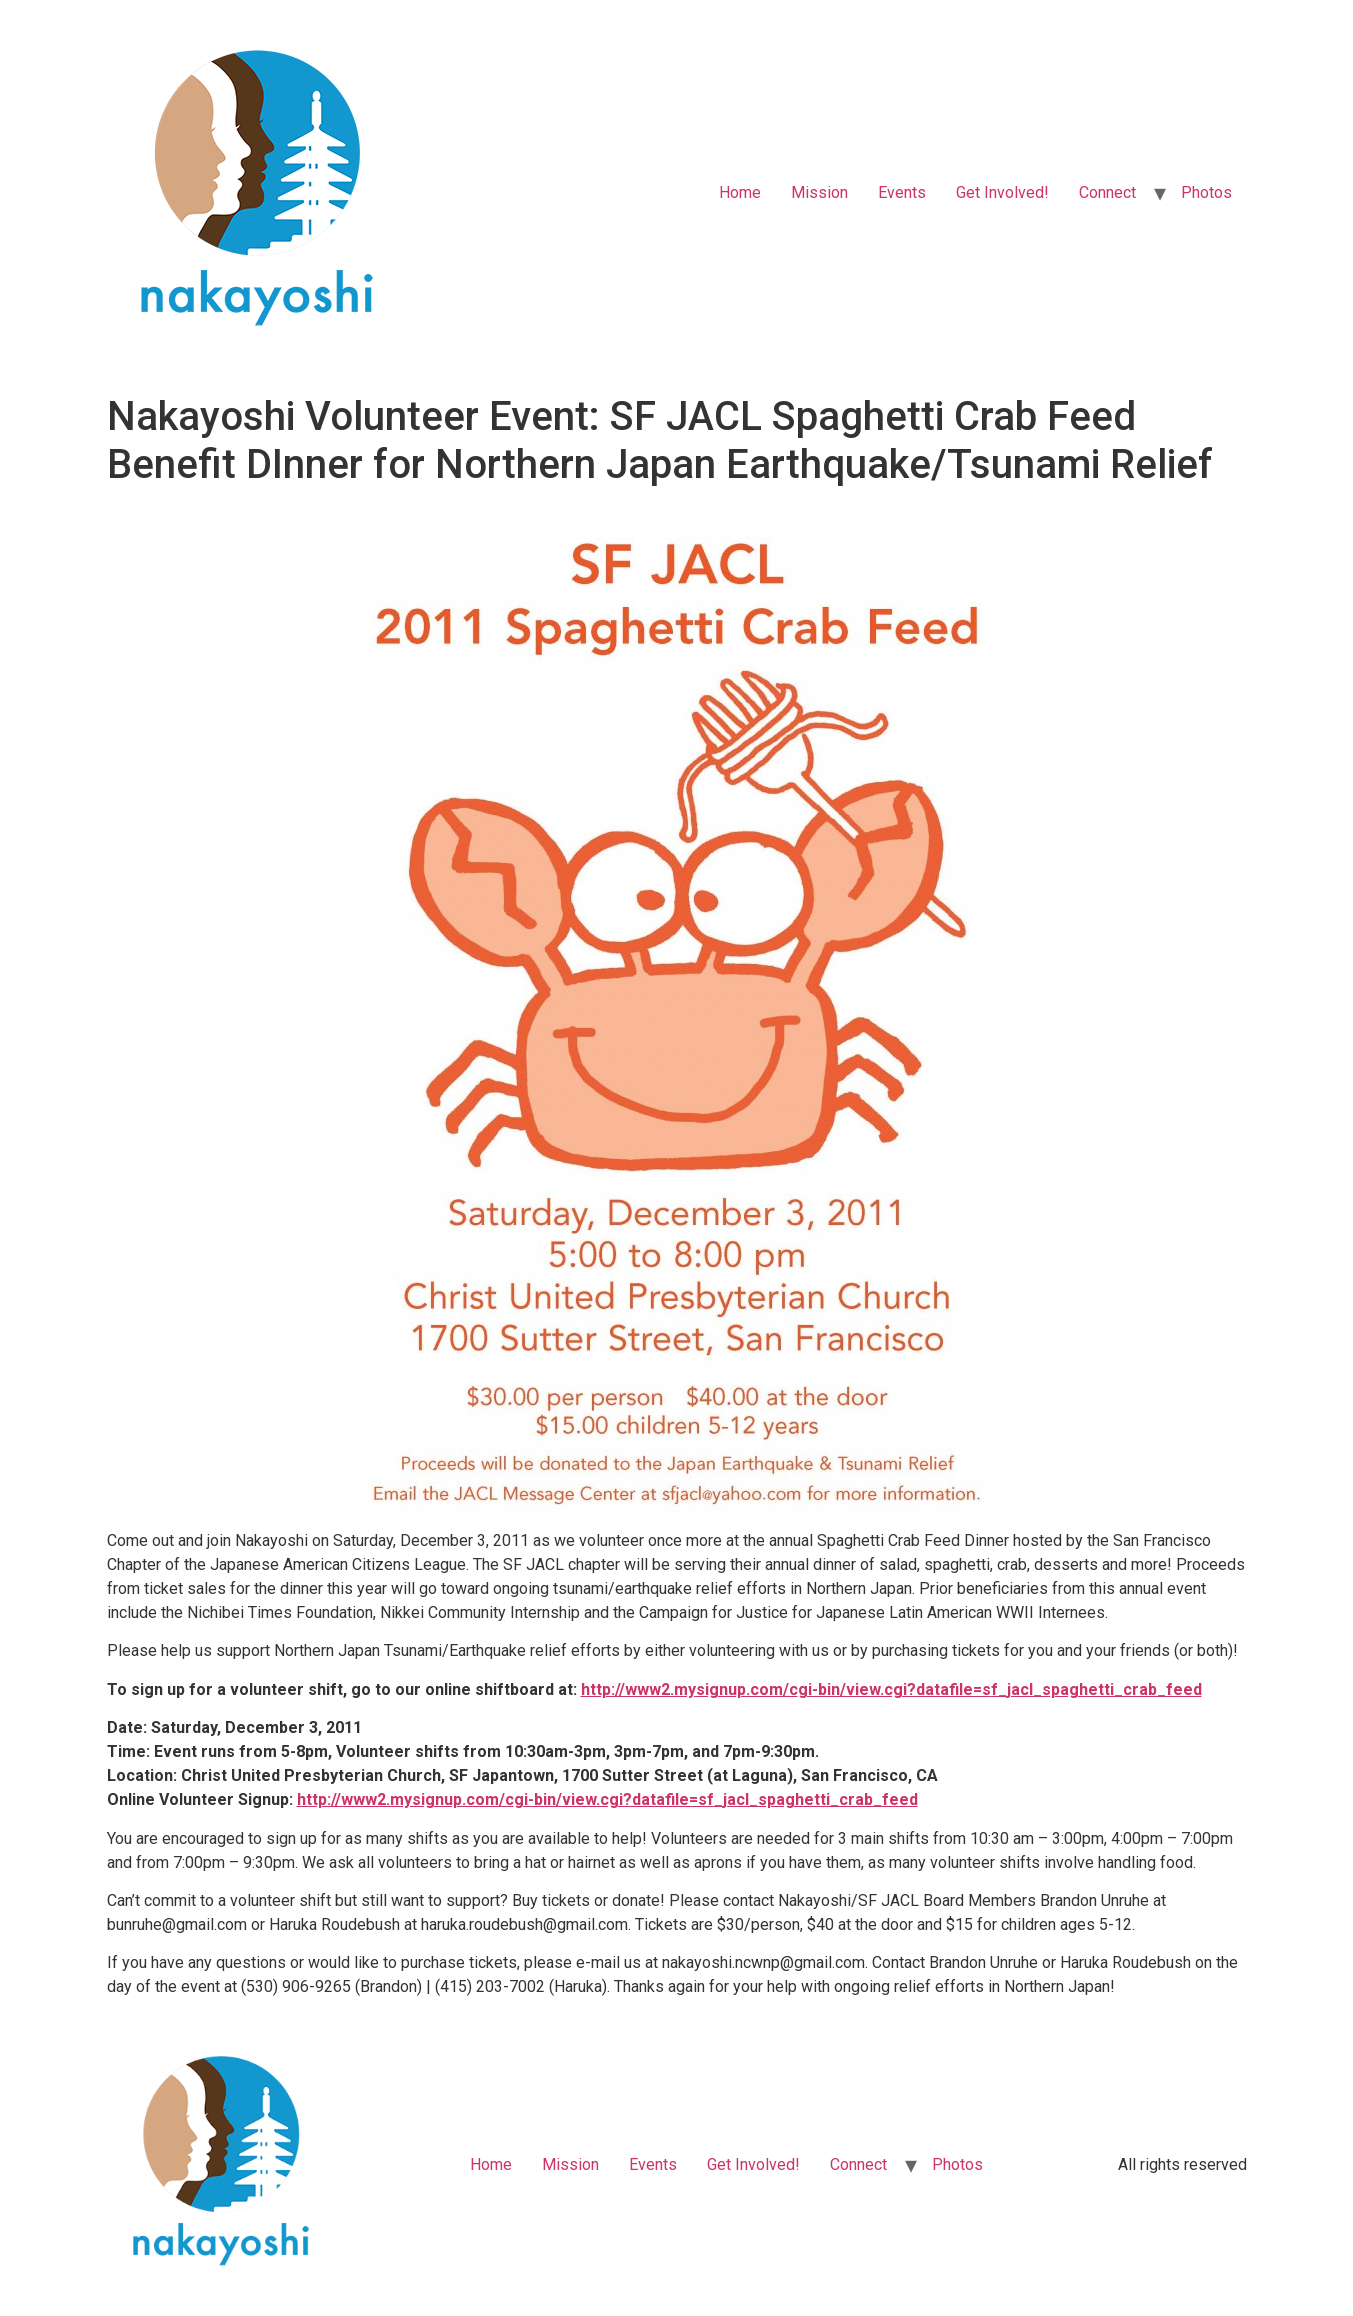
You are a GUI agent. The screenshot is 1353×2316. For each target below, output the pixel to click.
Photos (1206, 192)
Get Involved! (1002, 192)
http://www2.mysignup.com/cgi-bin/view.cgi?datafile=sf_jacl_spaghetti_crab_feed (891, 1689)
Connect (1107, 192)
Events (902, 192)
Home (740, 192)
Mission (819, 192)
